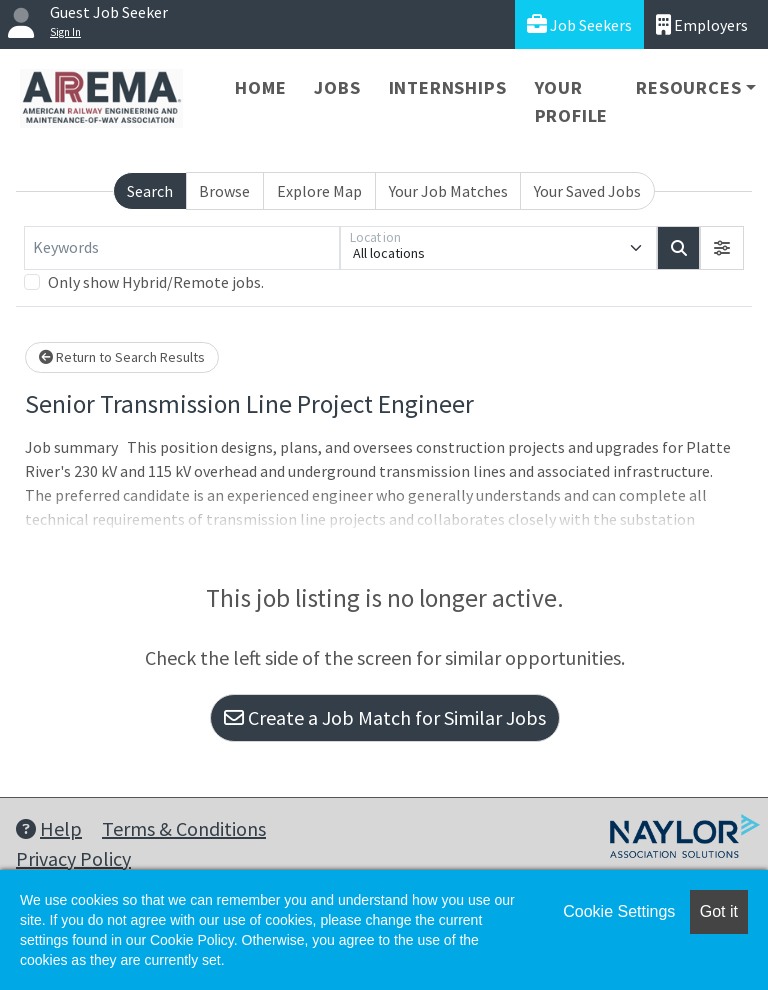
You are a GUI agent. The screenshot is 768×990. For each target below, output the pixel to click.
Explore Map (319, 191)
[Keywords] (182, 248)
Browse (224, 191)
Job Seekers (579, 24)
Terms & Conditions (184, 828)
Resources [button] (688, 87)
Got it (719, 911)
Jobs (337, 87)
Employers (702, 24)
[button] (722, 248)
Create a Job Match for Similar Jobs (385, 717)
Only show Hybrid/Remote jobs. (156, 282)
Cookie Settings (619, 911)
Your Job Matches (448, 191)
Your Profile (572, 101)
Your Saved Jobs (587, 191)
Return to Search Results (122, 357)
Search (150, 191)
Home (260, 87)
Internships (448, 87)
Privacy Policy (73, 858)
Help (49, 828)
